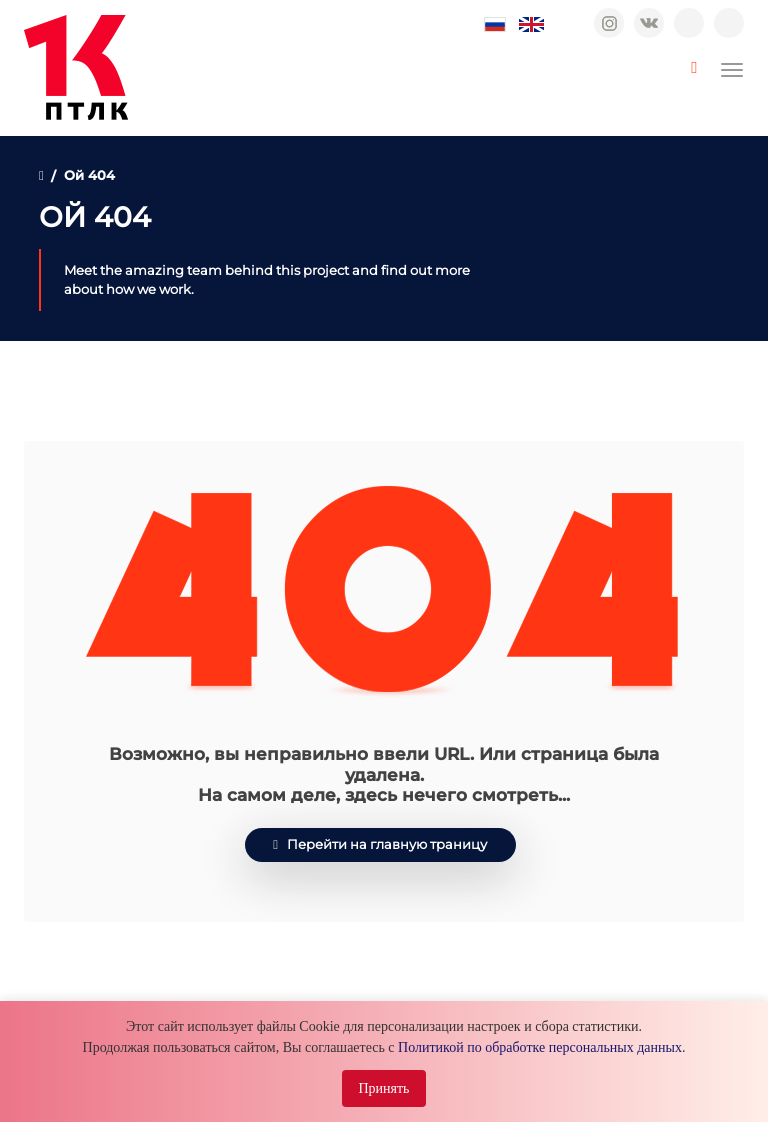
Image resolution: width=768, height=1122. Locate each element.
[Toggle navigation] (732, 70)
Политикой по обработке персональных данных (540, 1047)
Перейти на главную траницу (380, 845)
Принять (383, 1088)
